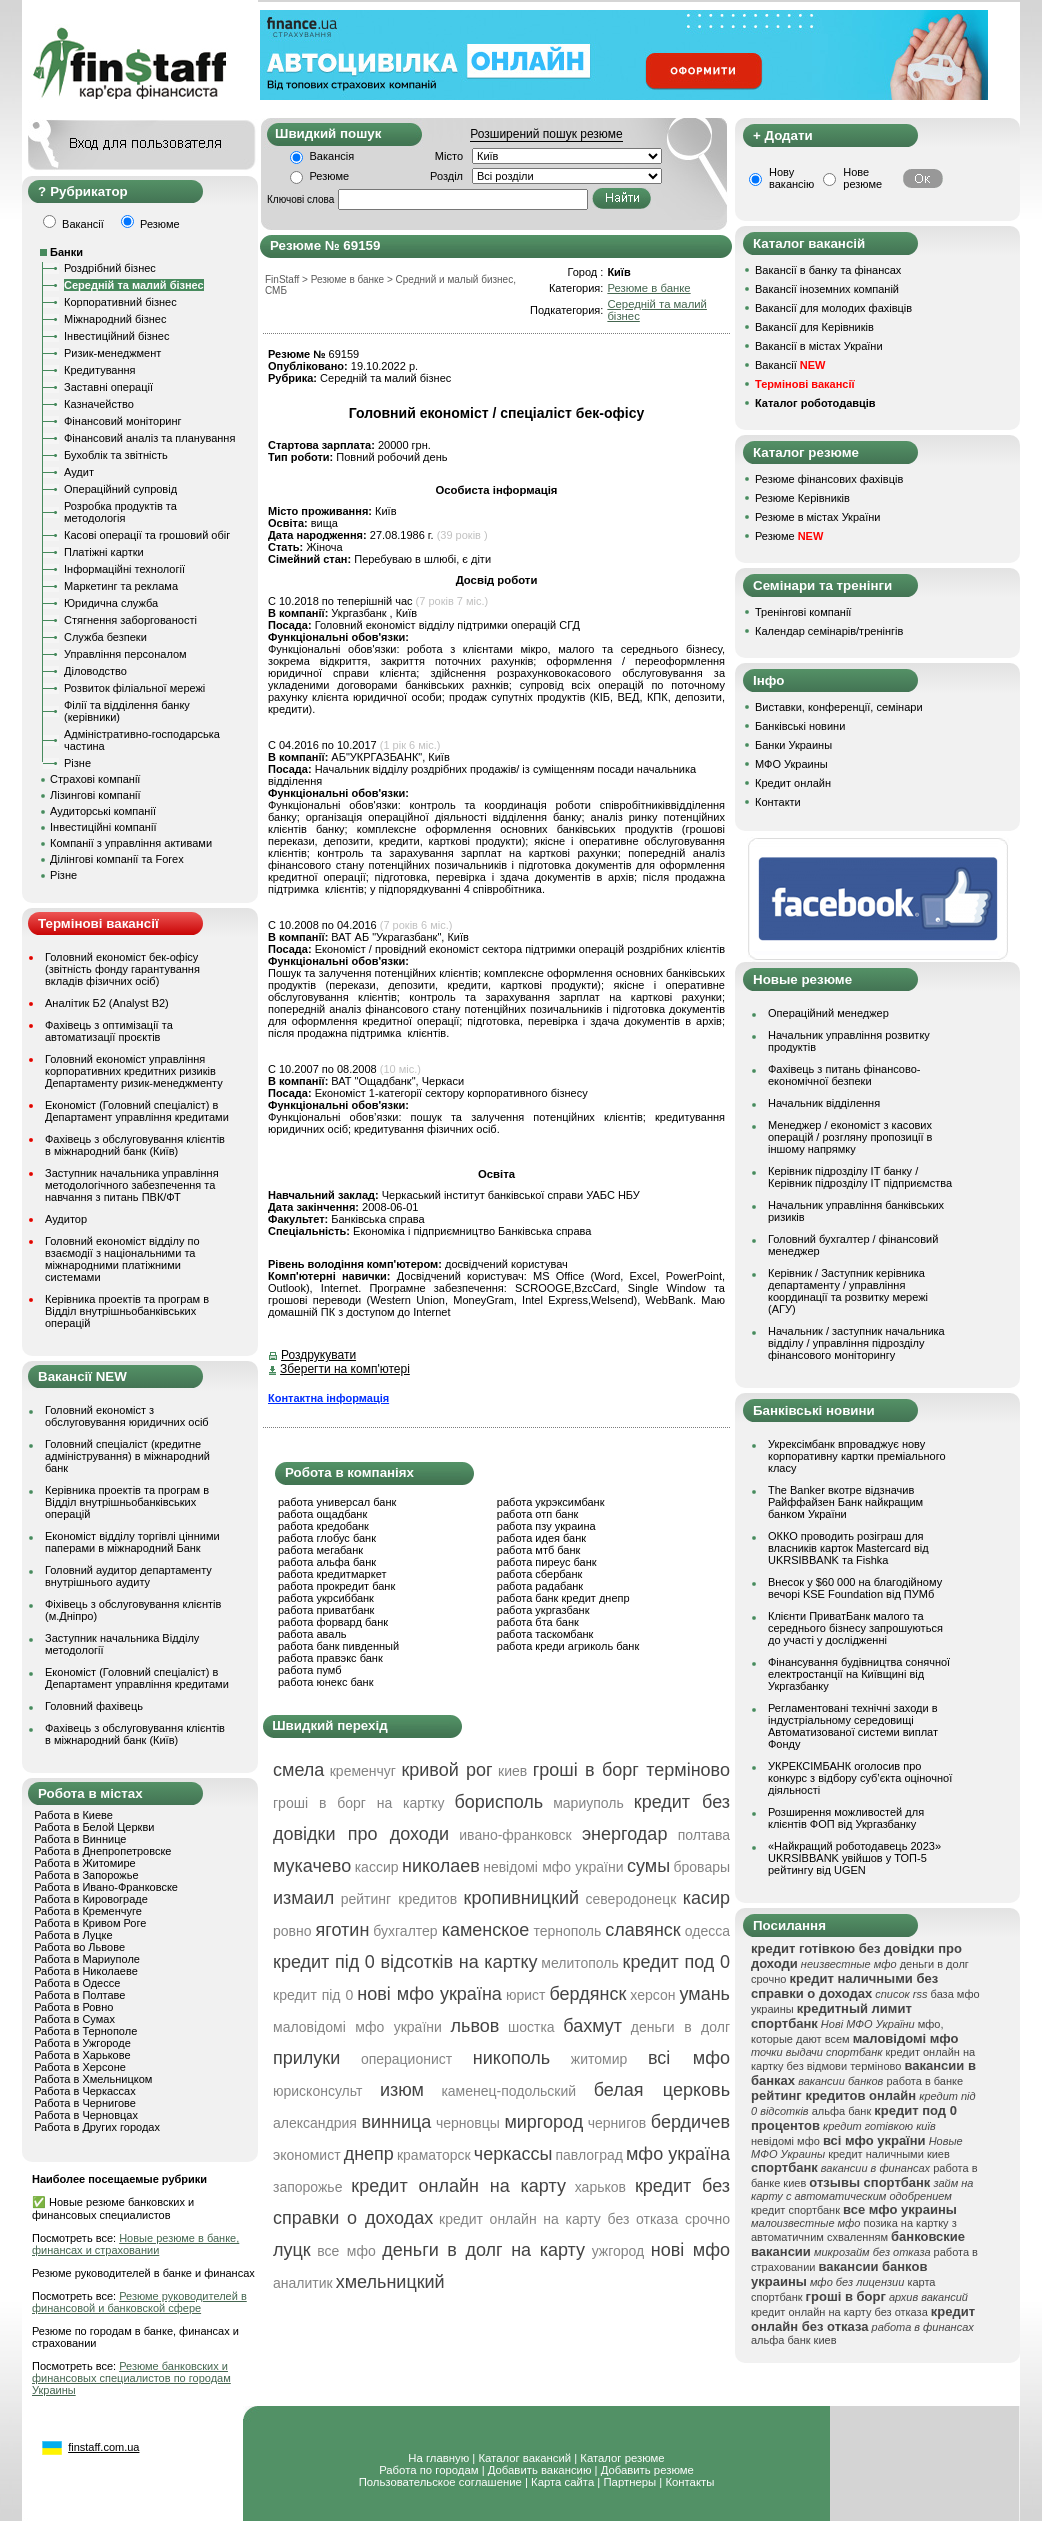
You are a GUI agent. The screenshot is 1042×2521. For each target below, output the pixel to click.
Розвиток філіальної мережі (134, 688)
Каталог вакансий (524, 2458)
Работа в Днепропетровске (102, 1851)
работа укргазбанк (543, 1610)
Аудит (79, 472)
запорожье (307, 2187)
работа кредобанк (323, 1526)
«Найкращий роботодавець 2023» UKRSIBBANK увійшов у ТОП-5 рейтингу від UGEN (854, 1858)
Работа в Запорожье (86, 1875)
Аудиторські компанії (103, 811)
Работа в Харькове (82, 2055)
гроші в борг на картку (358, 1803)
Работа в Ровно (73, 2007)
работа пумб (310, 1670)
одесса (707, 1931)
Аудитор (66, 1219)
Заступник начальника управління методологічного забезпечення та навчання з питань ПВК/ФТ (132, 1185)
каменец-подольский (508, 2091)
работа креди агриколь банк (568, 1646)
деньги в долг (680, 2027)
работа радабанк (540, 1586)
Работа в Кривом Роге (90, 1923)
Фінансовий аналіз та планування (149, 438)
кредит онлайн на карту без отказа (839, 2312)
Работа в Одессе (77, 1983)
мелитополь (580, 1963)
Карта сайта (562, 2482)
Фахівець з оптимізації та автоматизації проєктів (109, 1031)
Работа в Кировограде (91, 1899)
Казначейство (99, 404)
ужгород (618, 2251)
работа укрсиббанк (326, 1598)
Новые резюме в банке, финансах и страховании (135, 2244)
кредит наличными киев (889, 2154)
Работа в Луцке (73, 1935)
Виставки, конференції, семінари (839, 707)
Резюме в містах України (817, 517)
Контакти (778, 802)
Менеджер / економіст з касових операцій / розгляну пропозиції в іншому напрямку (850, 1137)
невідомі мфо (785, 2141)
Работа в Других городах (97, 2127)
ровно (292, 1931)
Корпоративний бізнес (120, 302)
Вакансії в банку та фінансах (828, 270)
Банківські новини (800, 726)
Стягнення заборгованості (130, 620)
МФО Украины (791, 764)
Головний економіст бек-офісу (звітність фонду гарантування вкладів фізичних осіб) (122, 969)
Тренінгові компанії (803, 612)
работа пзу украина (546, 1526)
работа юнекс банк (326, 1682)
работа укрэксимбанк (551, 1502)
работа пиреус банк (547, 1562)
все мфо (346, 2251)
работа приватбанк (326, 1610)
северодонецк (631, 1899)
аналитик (303, 2283)
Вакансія (332, 156)
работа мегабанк (320, 1550)
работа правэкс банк (330, 1658)
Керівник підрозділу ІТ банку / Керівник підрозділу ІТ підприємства (860, 1177)
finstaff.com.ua (103, 2447)
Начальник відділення (824, 1103)
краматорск (434, 2155)
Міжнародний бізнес (115, 319)
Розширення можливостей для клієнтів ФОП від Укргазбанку (846, 1818)
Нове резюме (862, 178)
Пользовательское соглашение (440, 2482)
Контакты (689, 2482)
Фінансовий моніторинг (123, 421)
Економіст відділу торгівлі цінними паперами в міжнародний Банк (132, 1542)
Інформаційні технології (124, 569)
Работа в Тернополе (85, 2031)
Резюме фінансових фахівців (829, 479)
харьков (600, 2187)
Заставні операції (108, 387)
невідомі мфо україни (553, 1867)
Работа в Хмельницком (93, 2079)
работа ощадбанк (322, 1514)
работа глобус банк (327, 1538)
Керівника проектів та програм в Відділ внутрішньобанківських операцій (127, 1311)
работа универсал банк (337, 1502)
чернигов (617, 2123)
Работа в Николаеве (86, 1971)
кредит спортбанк (795, 2210)
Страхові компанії (95, 779)
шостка (531, 2027)
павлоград (588, 2155)
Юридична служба (111, 603)
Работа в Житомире (85, 1863)
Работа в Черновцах (86, 2115)
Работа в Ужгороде (82, 2043)
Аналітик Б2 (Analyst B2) (107, 1003)
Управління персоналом (125, 654)
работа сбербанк (539, 1574)
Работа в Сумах (74, 2019)
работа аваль (312, 1634)
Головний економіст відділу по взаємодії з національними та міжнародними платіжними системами (122, 1259)
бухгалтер (405, 1931)
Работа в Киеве (73, 1815)
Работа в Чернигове (85, 2103)
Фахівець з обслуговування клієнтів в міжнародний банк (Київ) (135, 1145)
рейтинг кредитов (399, 1899)
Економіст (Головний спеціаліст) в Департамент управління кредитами (137, 1111)
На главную (438, 2458)
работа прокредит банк (336, 1586)
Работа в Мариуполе (87, 1959)
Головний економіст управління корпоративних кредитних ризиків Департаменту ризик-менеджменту (134, 1071)
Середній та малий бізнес (134, 285)
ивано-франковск (515, 1835)
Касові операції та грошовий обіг (147, 535)
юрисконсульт (317, 2091)
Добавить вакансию (540, 2470)
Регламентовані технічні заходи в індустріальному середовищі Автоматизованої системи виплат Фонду (853, 1726)
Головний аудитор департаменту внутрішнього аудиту (128, 1576)
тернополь (567, 1931)
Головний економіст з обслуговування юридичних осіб (127, 1416)
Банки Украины (793, 745)
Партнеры (629, 2482)
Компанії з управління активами (131, 843)
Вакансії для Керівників (814, 327)
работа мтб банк (539, 1550)
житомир (599, 2059)
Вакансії (790, 365)
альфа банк (842, 2111)
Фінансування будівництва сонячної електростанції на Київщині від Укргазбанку (859, 1674)
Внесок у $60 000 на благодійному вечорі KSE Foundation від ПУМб (855, 1588)
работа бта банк (538, 1622)
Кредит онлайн (793, 783)
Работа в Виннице (80, 1839)
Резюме (330, 176)
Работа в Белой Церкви (94, 1827)
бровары (702, 1867)
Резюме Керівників (802, 498)
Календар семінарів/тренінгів (829, 631)
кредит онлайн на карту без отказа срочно (584, 2219)
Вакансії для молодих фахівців (833, 308)
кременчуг (363, 1771)
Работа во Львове (79, 1947)
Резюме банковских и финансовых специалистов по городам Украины (131, 2378)
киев (512, 1771)
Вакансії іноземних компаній (827, 289)
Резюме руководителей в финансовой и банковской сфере (139, 2302)
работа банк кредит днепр (563, 1598)
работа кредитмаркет (332, 1574)
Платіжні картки (104, 552)
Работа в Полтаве (79, 1995)
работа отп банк (537, 1514)
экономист (307, 2155)
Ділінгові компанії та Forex (117, 859)
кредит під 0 (313, 1995)
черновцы (468, 2123)
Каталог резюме (622, 2458)
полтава (704, 1835)
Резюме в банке (648, 288)
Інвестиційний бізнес (116, 336)
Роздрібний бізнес (110, 268)
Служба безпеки (105, 637)
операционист (406, 2059)
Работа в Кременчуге (88, 1911)
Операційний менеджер (828, 1013)
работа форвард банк (333, 1622)
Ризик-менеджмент (112, 353)
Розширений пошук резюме (546, 134)
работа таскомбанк (545, 1634)
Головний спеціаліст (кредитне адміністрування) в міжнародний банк (127, 1456)
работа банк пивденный (338, 1646)
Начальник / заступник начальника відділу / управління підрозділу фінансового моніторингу (856, 1343)
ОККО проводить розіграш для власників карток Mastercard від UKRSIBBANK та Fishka (848, 1548)
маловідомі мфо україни (357, 2027)
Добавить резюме (647, 2470)
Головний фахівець (94, 1706)
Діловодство (95, 671)
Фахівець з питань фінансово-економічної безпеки (844, 1075)
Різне (77, 763)
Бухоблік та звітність (116, 455)
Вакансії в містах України (819, 346)
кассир (377, 1867)
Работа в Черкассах (85, 2091)
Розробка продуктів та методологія (120, 512)
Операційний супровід (120, 489)
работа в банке (924, 2081)
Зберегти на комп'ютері (345, 1369)
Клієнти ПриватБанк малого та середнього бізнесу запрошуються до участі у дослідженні (855, 1628)
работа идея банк (541, 1538)
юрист (526, 1995)
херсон (652, 1995)
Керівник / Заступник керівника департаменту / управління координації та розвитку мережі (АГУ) (848, 1291)
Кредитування (100, 370)
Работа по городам (428, 2470)
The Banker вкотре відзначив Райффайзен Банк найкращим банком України (845, 1502)
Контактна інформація (328, 1398)
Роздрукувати (318, 1355)
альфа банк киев (794, 2340)
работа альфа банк (327, 1562)
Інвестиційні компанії (103, 827)
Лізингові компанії (95, 795)
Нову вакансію (791, 178)
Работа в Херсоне (80, 2067)
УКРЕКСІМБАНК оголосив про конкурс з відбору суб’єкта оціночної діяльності (860, 1778)
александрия (315, 2123)
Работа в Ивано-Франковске (106, 1887)
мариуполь (588, 1803)
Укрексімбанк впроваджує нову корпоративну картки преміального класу (857, 1456)
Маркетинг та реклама (121, 586)
